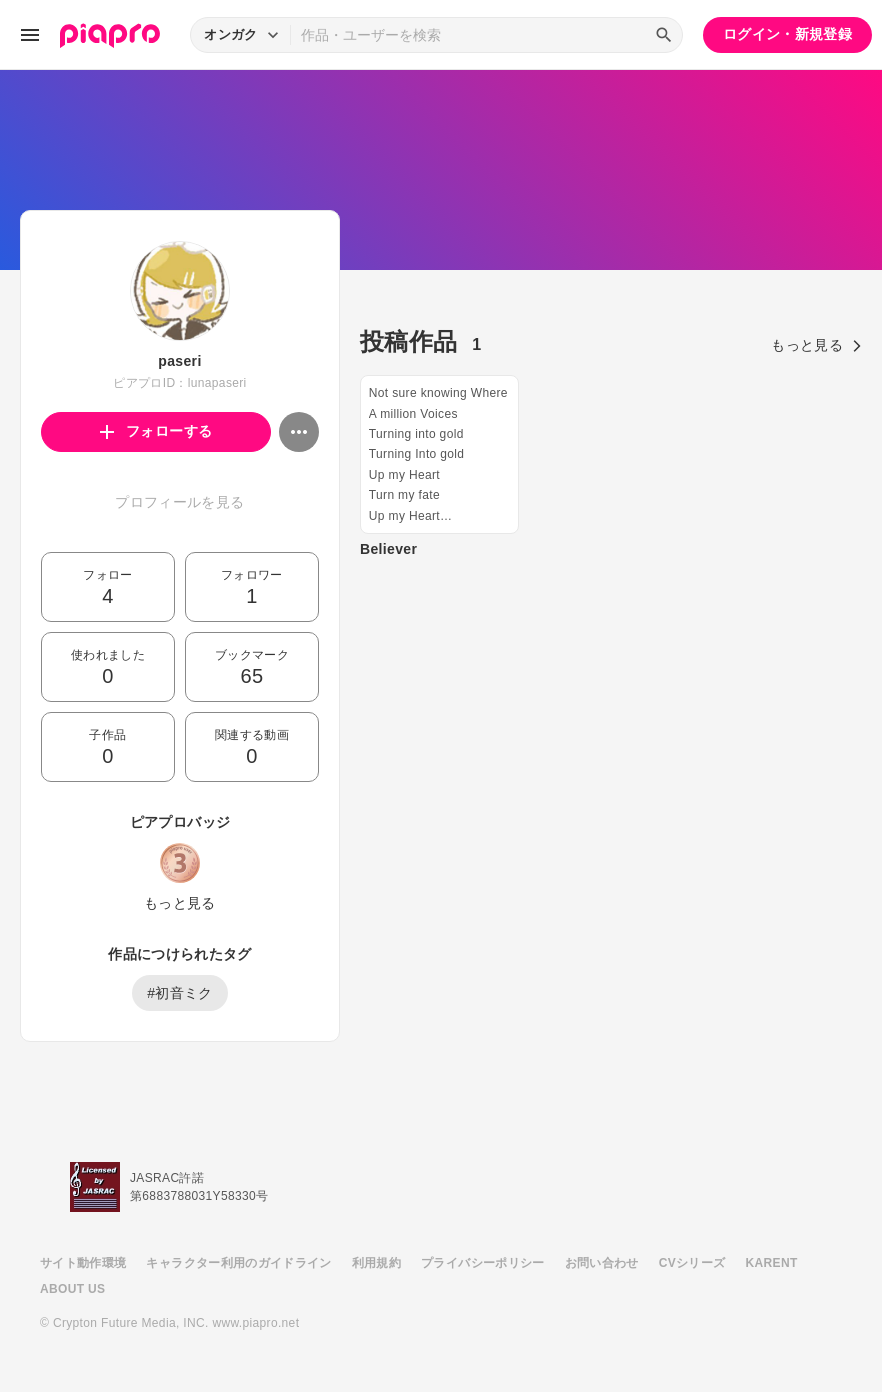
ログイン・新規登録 (787, 34)
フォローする (156, 431)
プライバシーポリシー (483, 1263)
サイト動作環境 (83, 1263)
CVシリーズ (692, 1263)
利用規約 (376, 1263)
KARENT (772, 1263)
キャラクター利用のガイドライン (238, 1263)
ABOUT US (72, 1289)
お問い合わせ (602, 1263)
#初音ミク (180, 993)
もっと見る (180, 903)
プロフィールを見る (179, 502)
